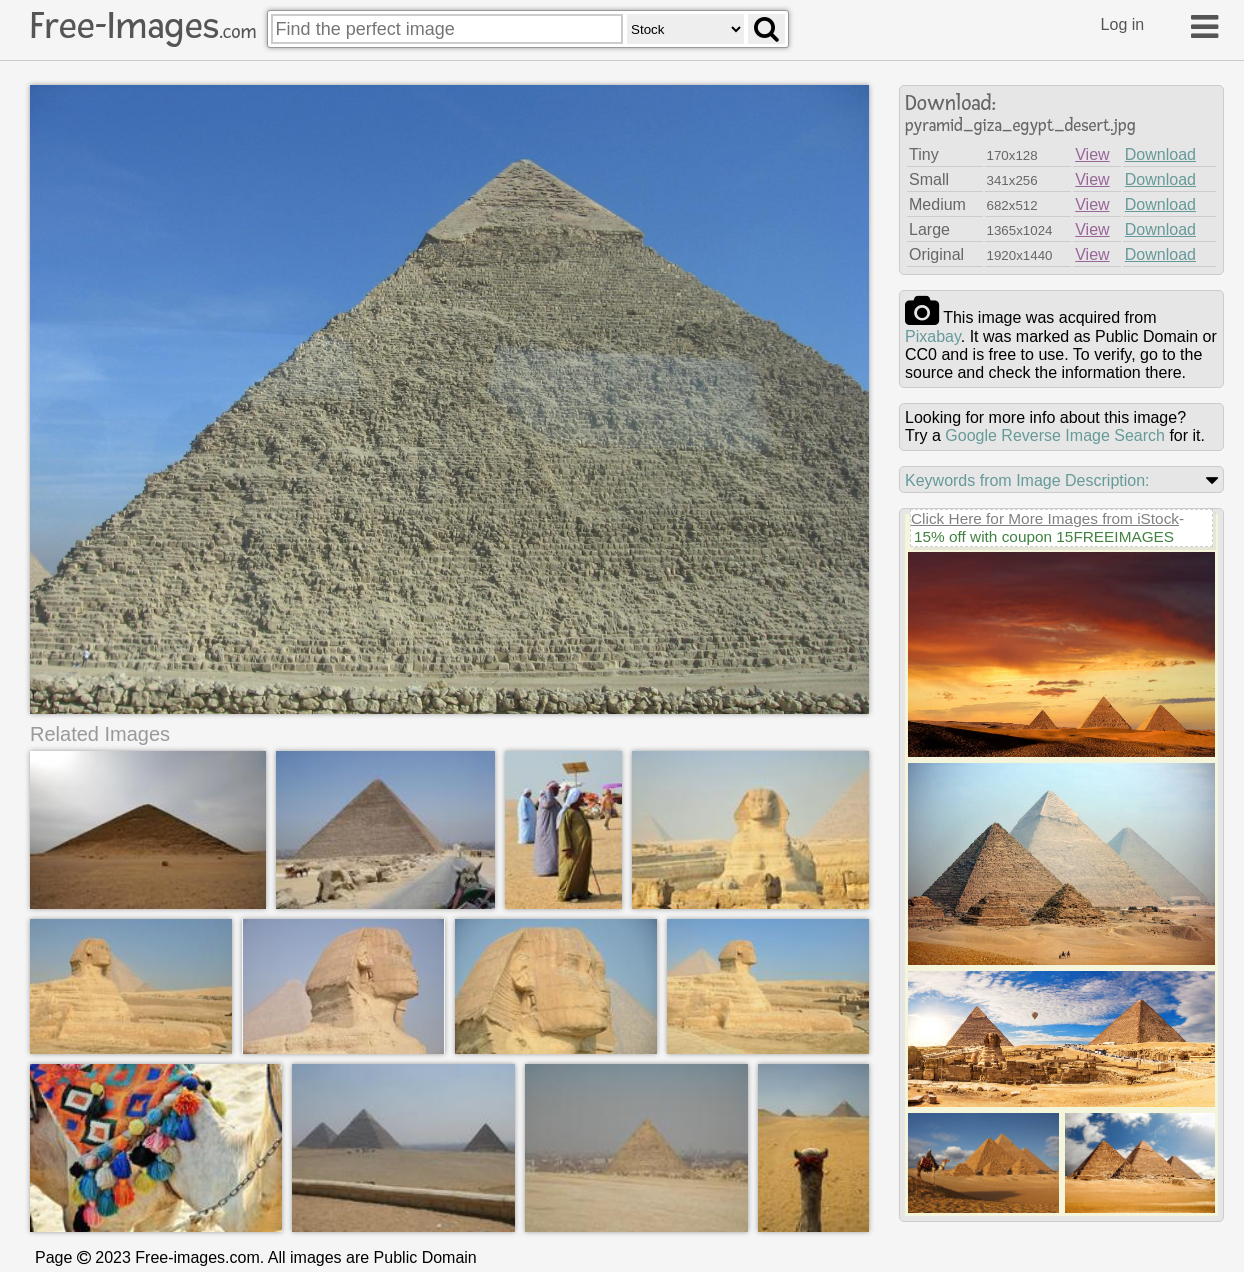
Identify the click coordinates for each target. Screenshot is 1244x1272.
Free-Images (143, 26)
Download (1160, 154)
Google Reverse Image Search (1055, 435)
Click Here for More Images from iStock (1045, 518)
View (1092, 154)
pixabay (933, 336)
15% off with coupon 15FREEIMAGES (1044, 536)
